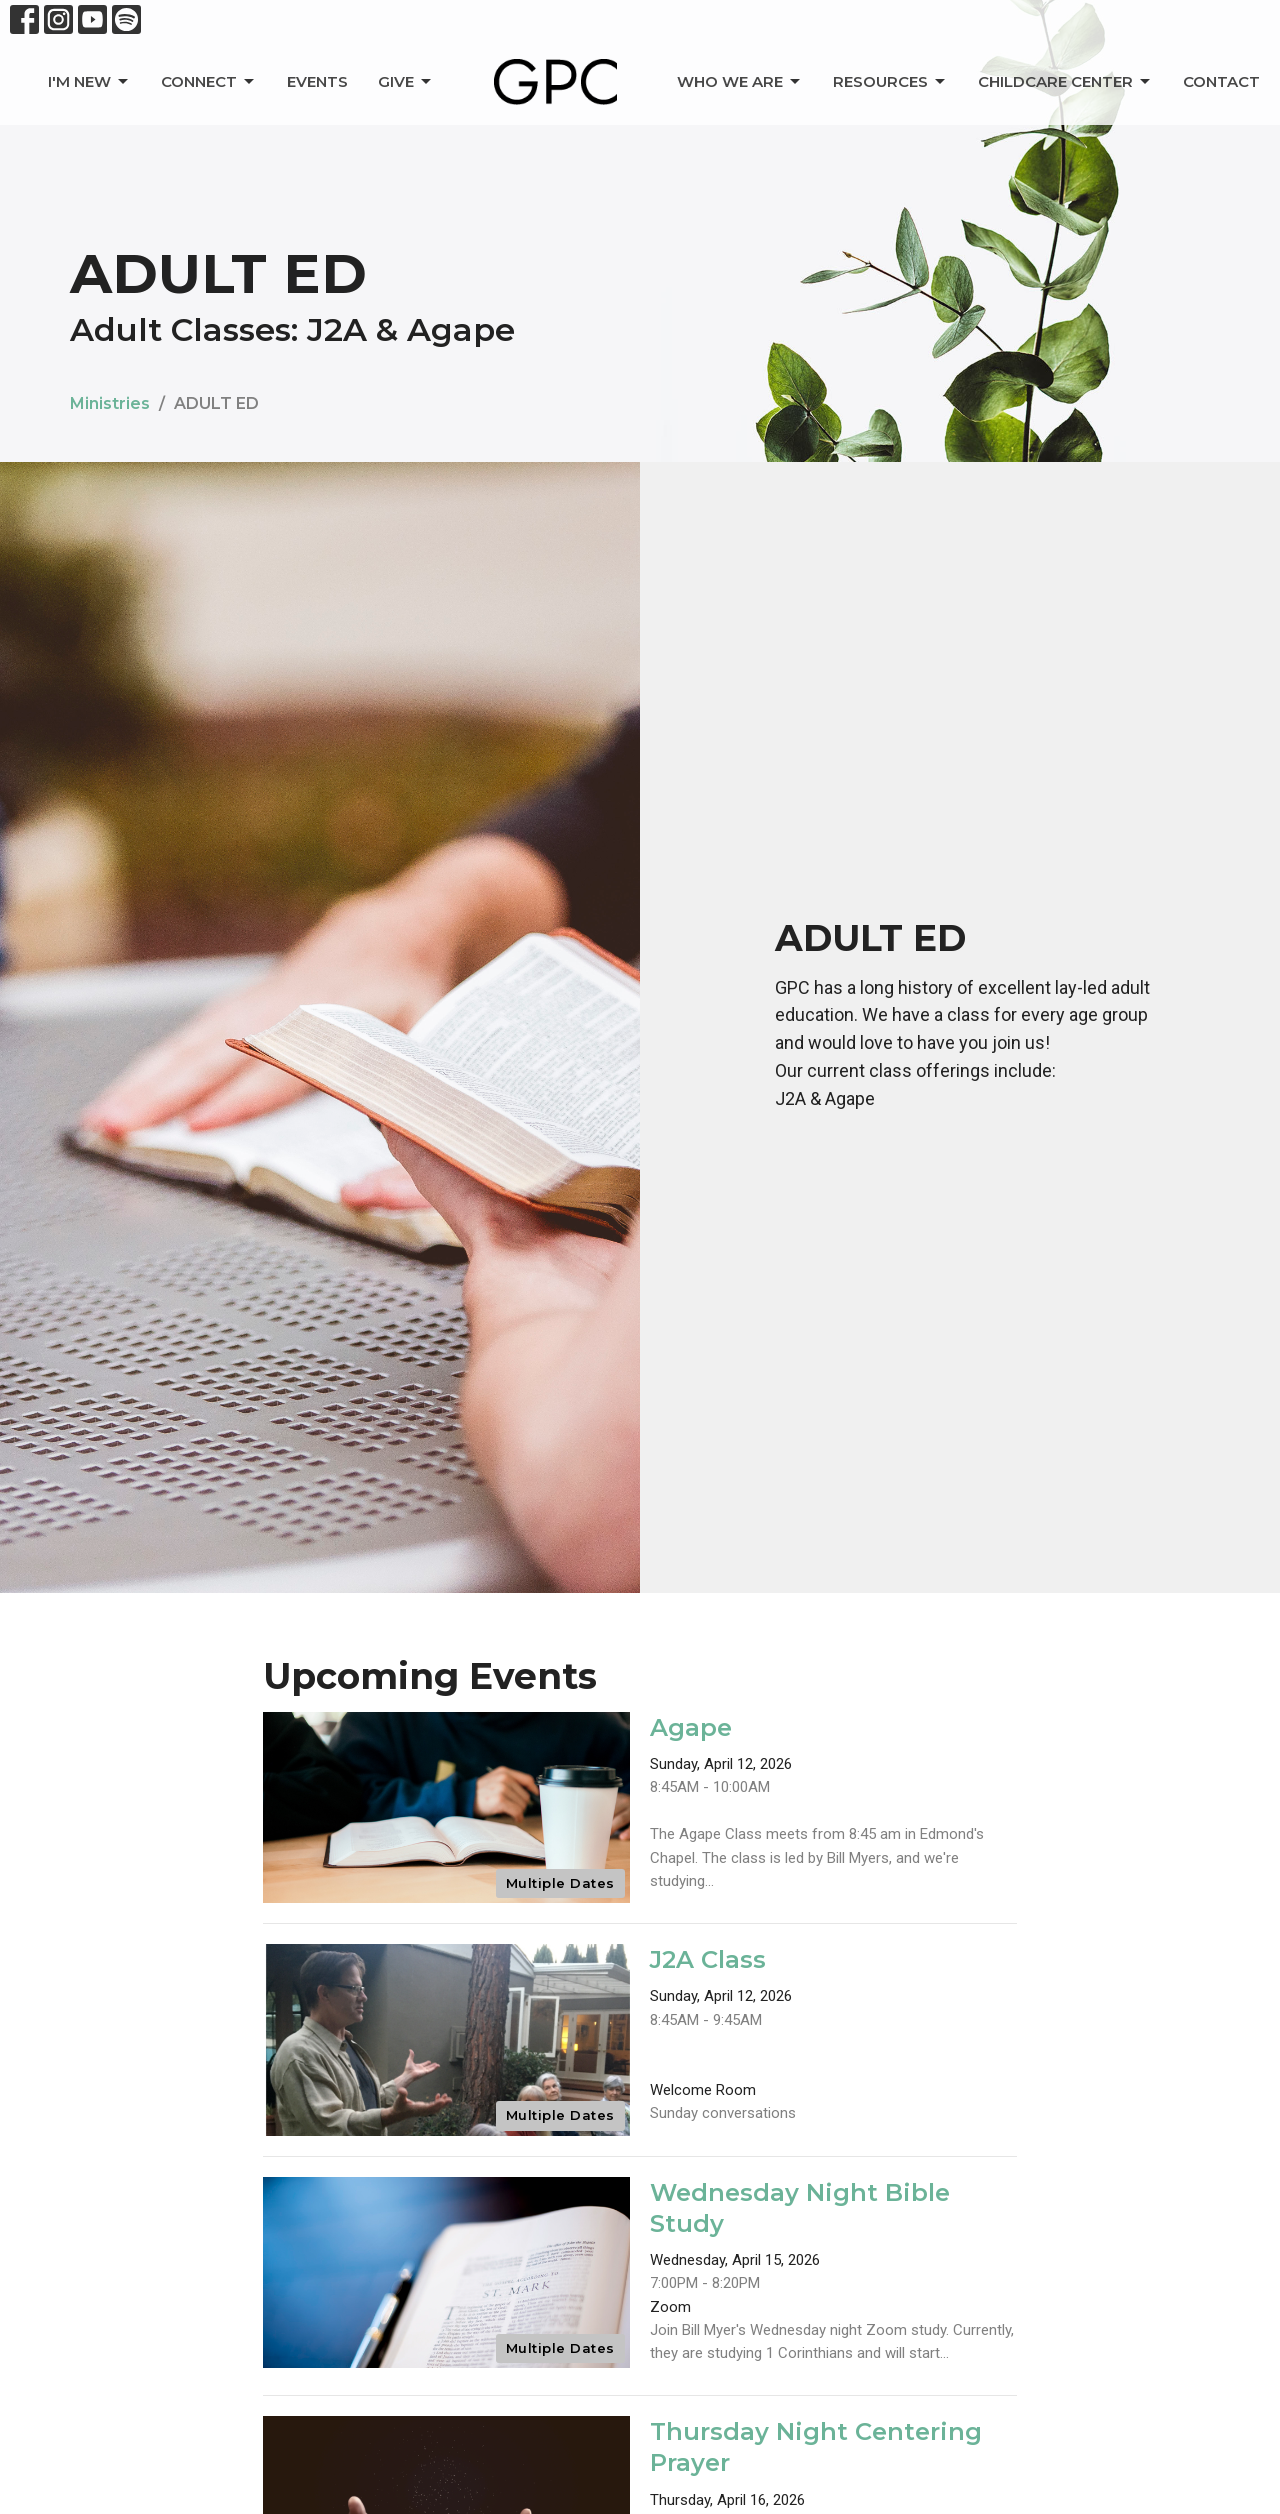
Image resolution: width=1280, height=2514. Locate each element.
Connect (209, 82)
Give (406, 82)
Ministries (110, 403)
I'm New (89, 82)
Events (317, 81)
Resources (890, 82)
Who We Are (740, 82)
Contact (1221, 81)
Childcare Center (1065, 82)
